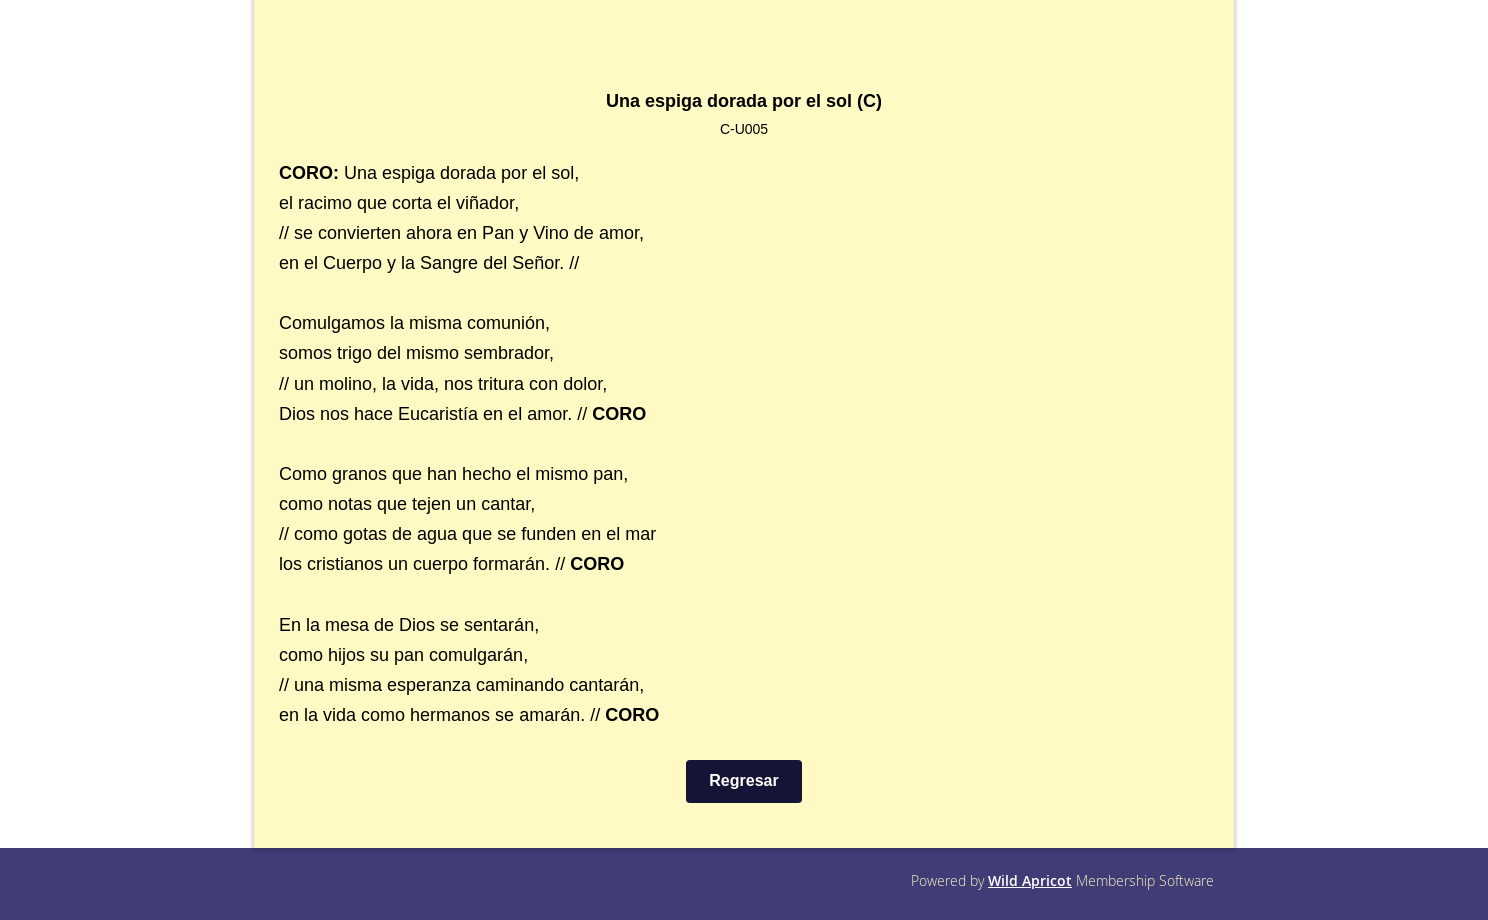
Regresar (743, 780)
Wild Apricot (1030, 880)
